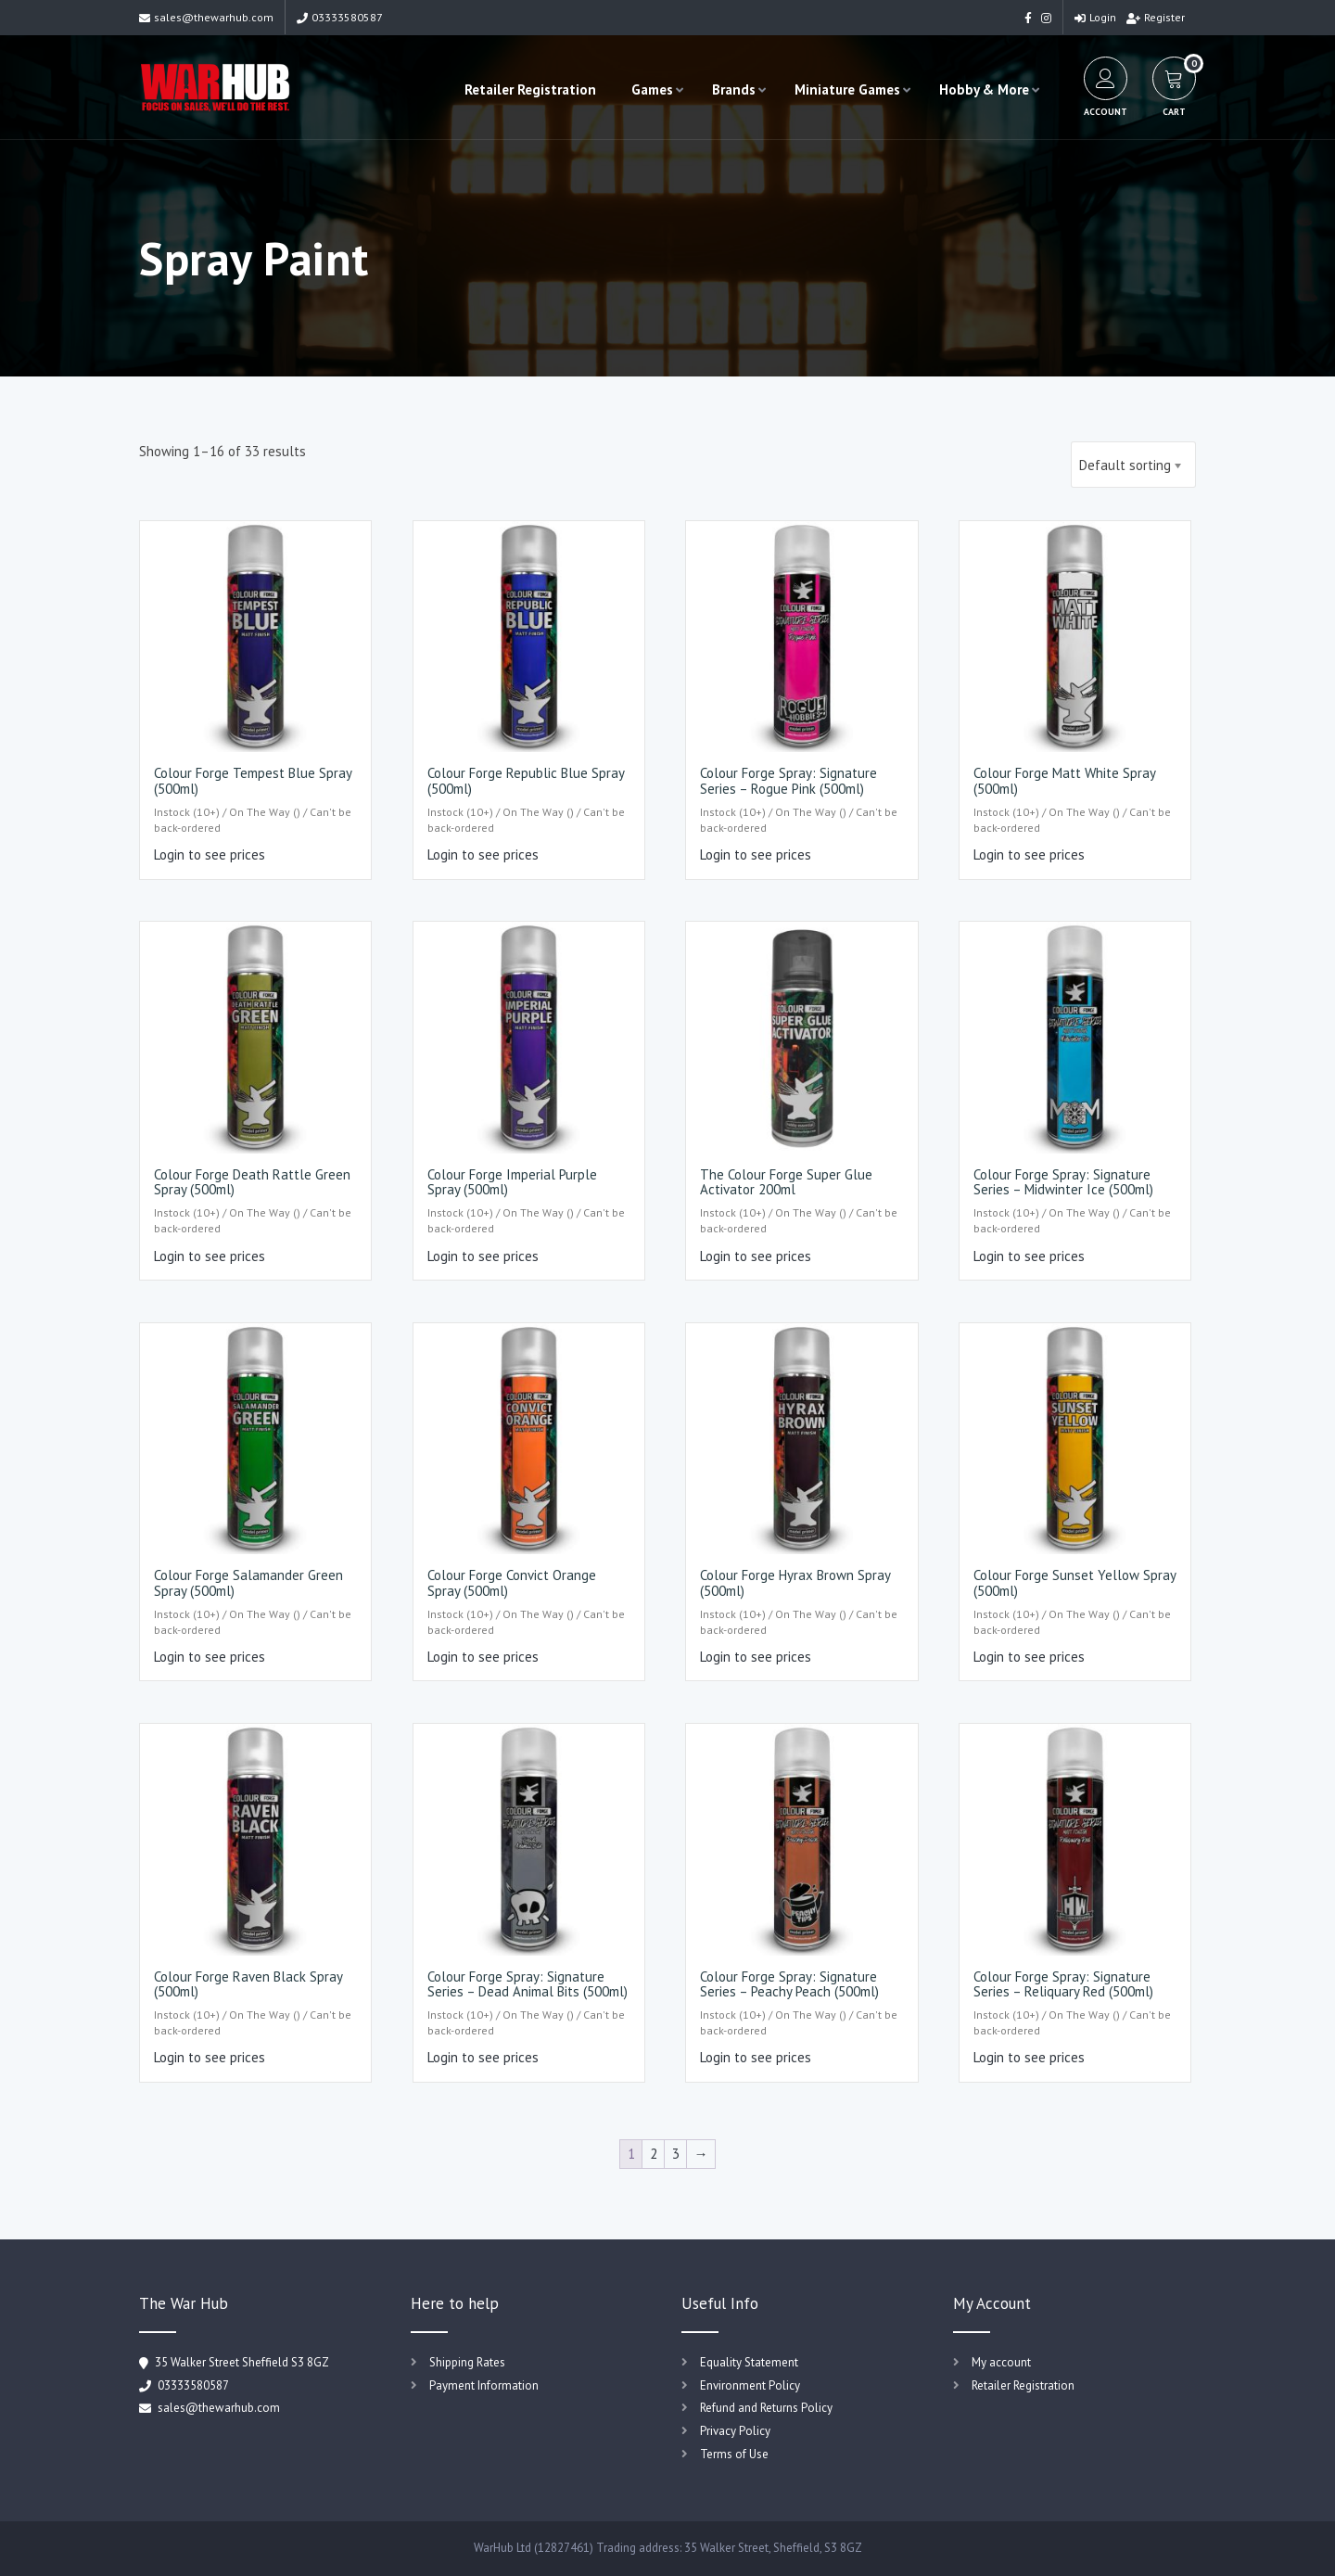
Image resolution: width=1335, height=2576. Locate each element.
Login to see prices (209, 854)
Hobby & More (980, 89)
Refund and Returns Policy (766, 2408)
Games (648, 89)
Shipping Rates (467, 2362)
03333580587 (340, 17)
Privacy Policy (735, 2431)
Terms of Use (734, 2454)
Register (1155, 17)
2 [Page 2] (653, 2153)
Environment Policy (750, 2385)
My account (1001, 2362)
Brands (730, 89)
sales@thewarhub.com (206, 17)
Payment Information (484, 2385)
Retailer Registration (526, 89)
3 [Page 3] (676, 2153)
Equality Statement (749, 2362)
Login (1095, 17)
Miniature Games (843, 89)
